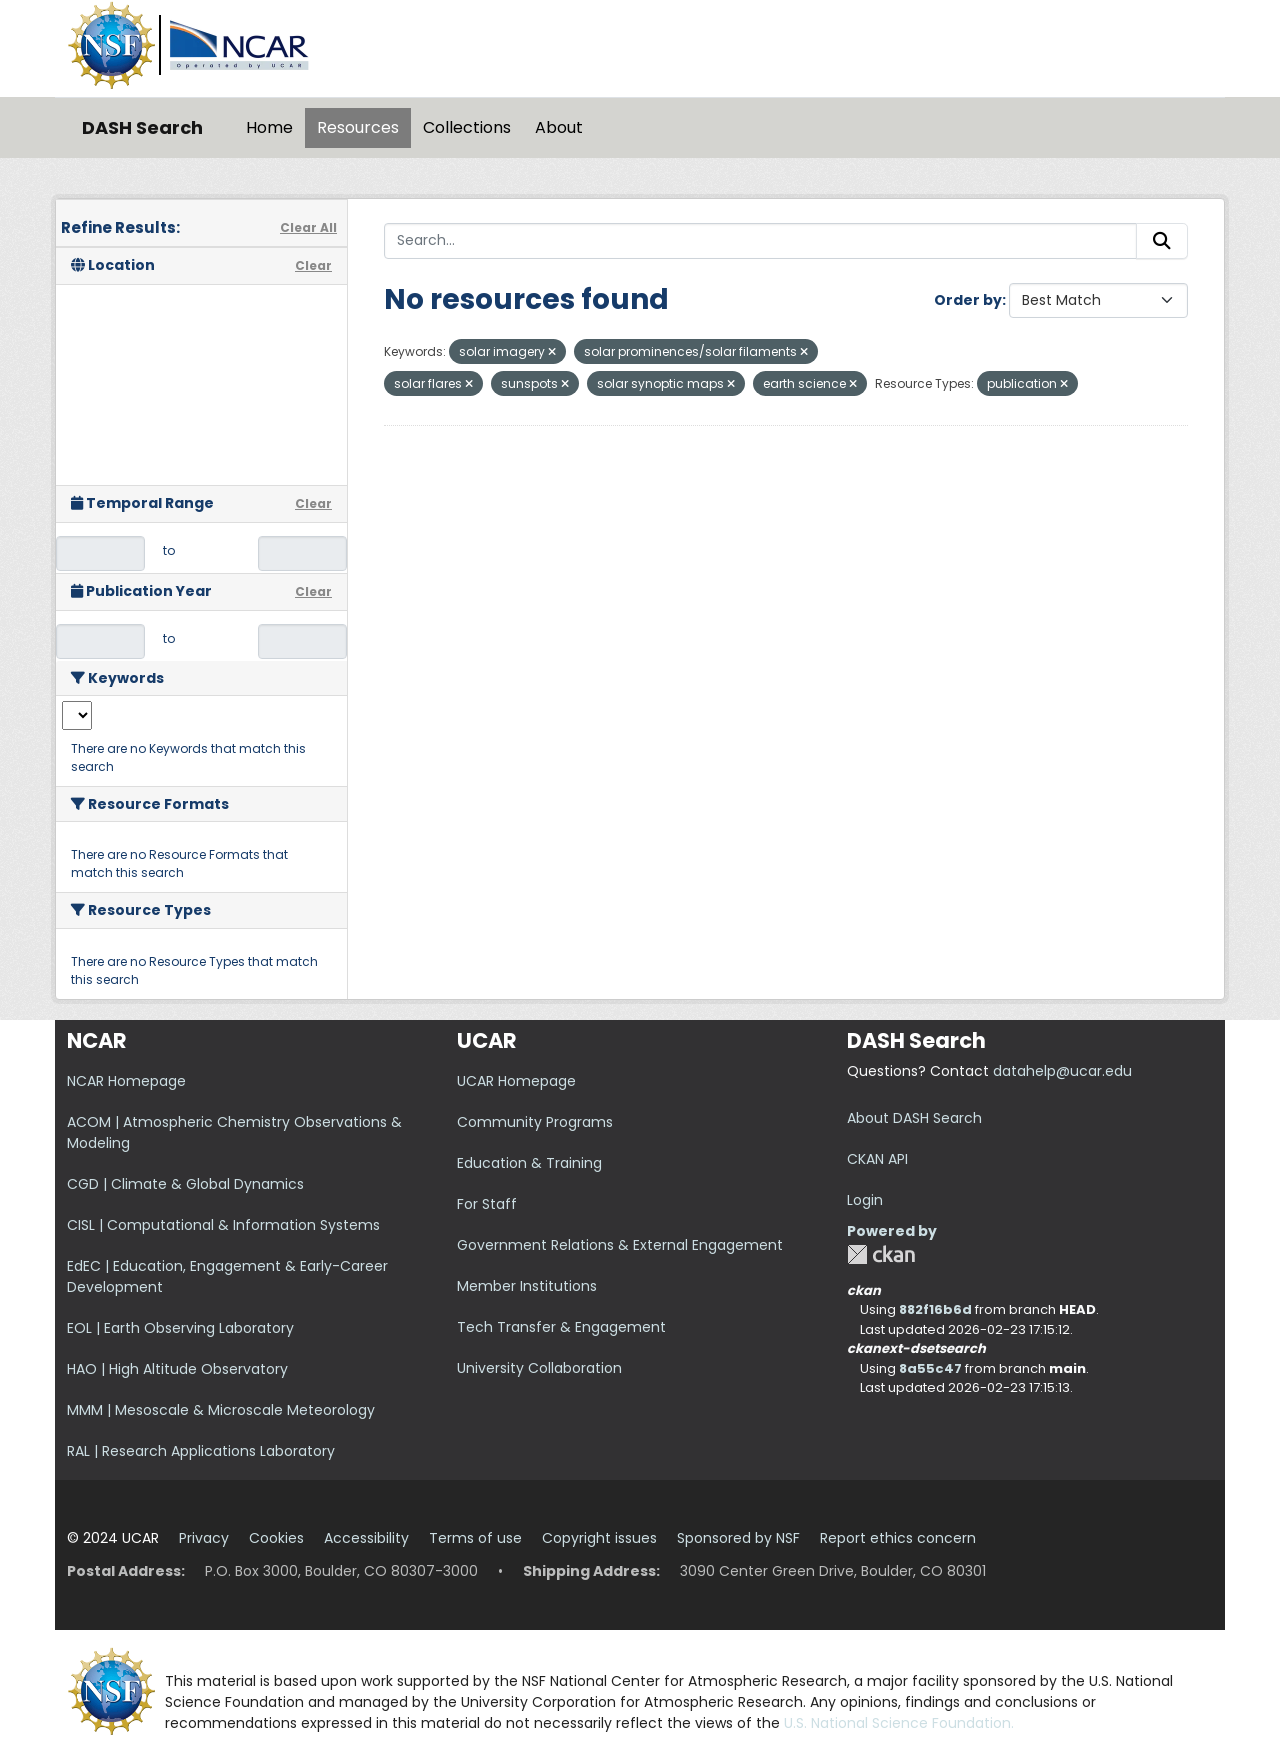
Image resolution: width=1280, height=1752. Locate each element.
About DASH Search (914, 1118)
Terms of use (475, 1538)
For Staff (487, 1204)
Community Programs (535, 1122)
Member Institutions (527, 1286)
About (559, 127)
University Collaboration (539, 1368)
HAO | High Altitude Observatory (177, 1369)
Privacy (204, 1538)
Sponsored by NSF (738, 1538)
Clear (313, 265)
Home (269, 127)
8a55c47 (930, 1368)
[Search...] (760, 241)
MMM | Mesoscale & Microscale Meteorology (221, 1410)
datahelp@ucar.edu (1062, 1071)
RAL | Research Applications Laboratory (201, 1451)
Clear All (308, 227)
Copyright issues (599, 1538)
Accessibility (366, 1538)
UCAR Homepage (516, 1081)
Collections (467, 127)
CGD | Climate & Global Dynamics (185, 1184)
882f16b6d (935, 1309)
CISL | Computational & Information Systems (223, 1225)
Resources (358, 127)
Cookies (276, 1538)
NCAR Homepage (126, 1081)
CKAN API (877, 1159)
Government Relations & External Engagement (620, 1245)
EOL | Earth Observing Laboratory (180, 1328)
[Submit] (1162, 241)
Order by (968, 300)
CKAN (881, 1254)
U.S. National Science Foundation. (899, 1723)
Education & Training (529, 1163)
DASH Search (142, 127)
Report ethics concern (898, 1538)
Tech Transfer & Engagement (561, 1327)
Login (865, 1200)
